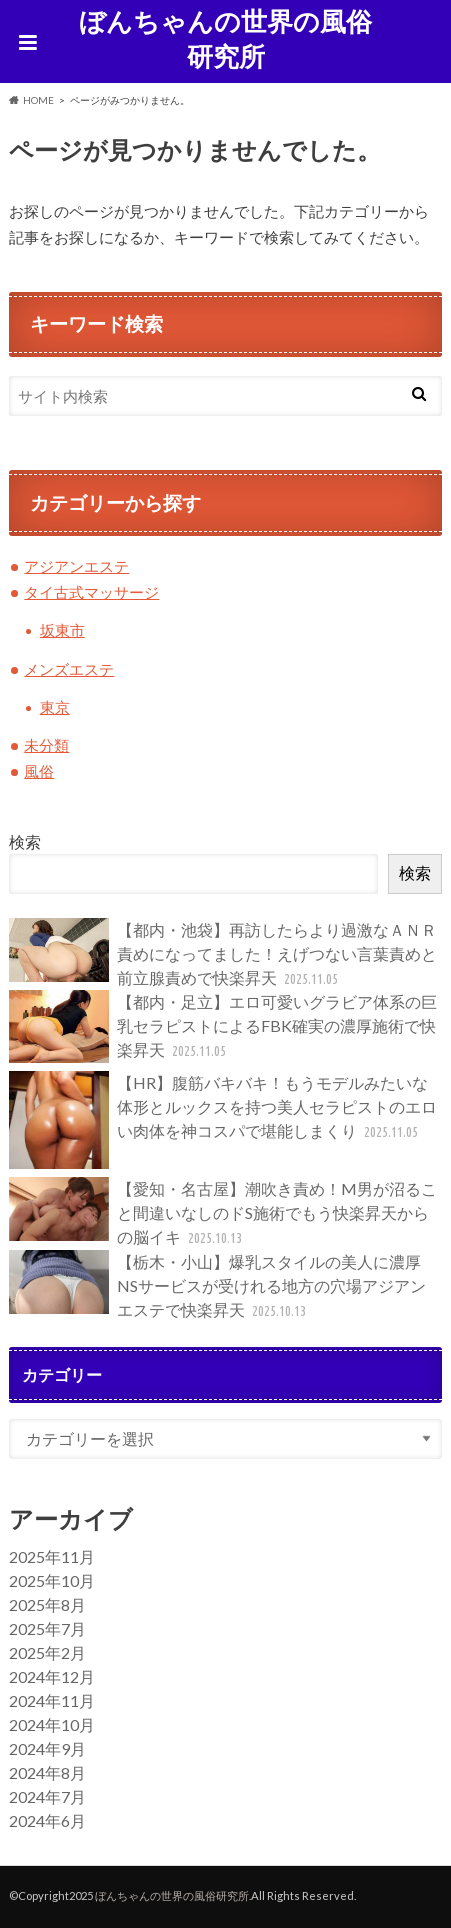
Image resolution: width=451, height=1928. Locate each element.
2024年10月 (52, 1724)
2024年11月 (52, 1700)
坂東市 (62, 630)
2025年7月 (47, 1628)
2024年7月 (47, 1796)
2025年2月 (47, 1652)
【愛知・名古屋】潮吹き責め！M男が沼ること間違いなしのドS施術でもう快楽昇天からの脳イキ (223, 1213)
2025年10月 (52, 1580)
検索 (25, 841)
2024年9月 (47, 1748)
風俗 (39, 771)
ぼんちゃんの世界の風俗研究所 (225, 38)
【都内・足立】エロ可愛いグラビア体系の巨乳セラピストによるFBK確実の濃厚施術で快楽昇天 (223, 1026)
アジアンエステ (76, 566)
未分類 (46, 745)
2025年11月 (52, 1556)
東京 (55, 707)
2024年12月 (52, 1676)
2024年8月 (47, 1772)
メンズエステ (69, 669)
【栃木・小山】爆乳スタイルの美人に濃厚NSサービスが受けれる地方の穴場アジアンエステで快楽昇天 (217, 1286)
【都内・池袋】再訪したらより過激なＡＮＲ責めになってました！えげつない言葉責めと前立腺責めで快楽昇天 (223, 954)
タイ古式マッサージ (91, 592)
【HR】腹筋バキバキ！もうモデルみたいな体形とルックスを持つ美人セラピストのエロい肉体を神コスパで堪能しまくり (223, 1120)
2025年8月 (47, 1604)
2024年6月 (47, 1820)
